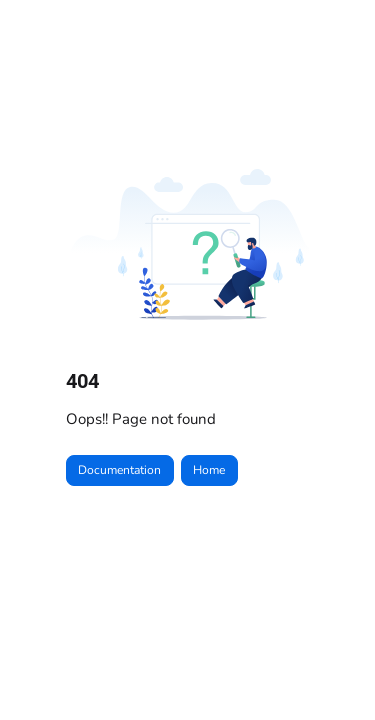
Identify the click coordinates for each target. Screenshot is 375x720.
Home (209, 470)
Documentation (119, 470)
